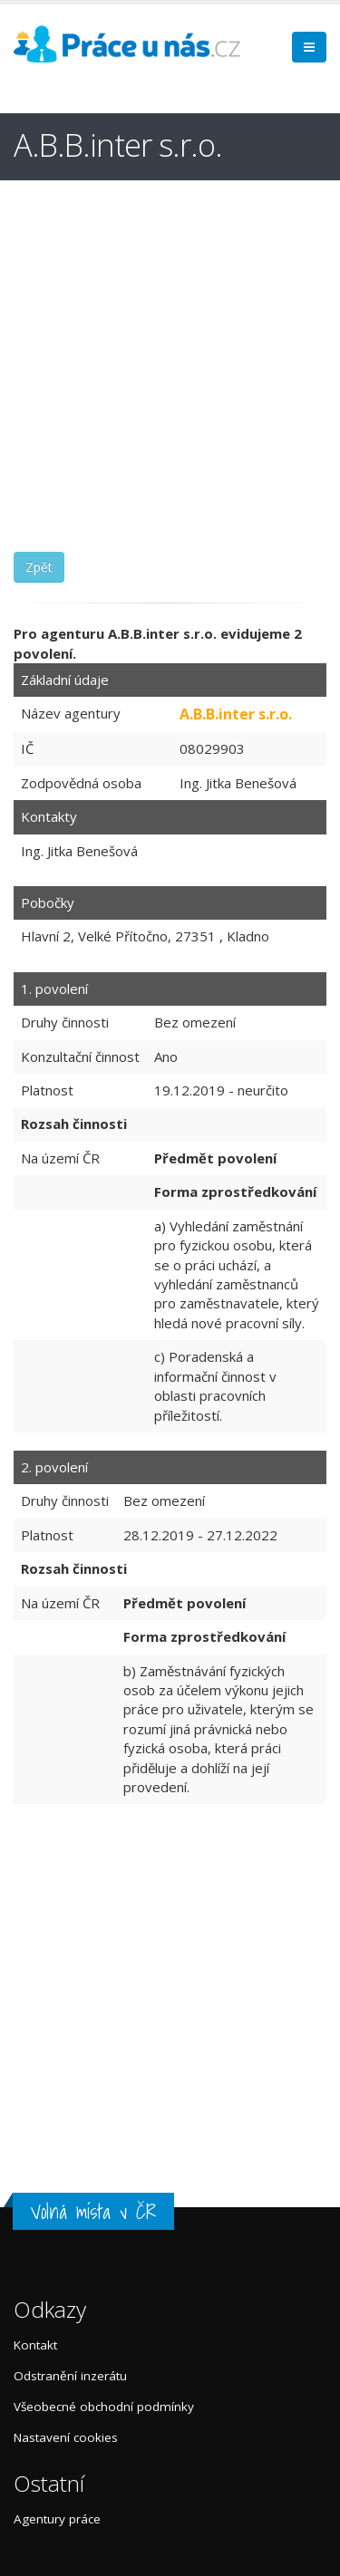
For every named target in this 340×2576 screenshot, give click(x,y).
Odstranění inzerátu (70, 2376)
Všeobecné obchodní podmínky (104, 2406)
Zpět (39, 566)
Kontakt (35, 2345)
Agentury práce (57, 2519)
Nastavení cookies (66, 2437)
